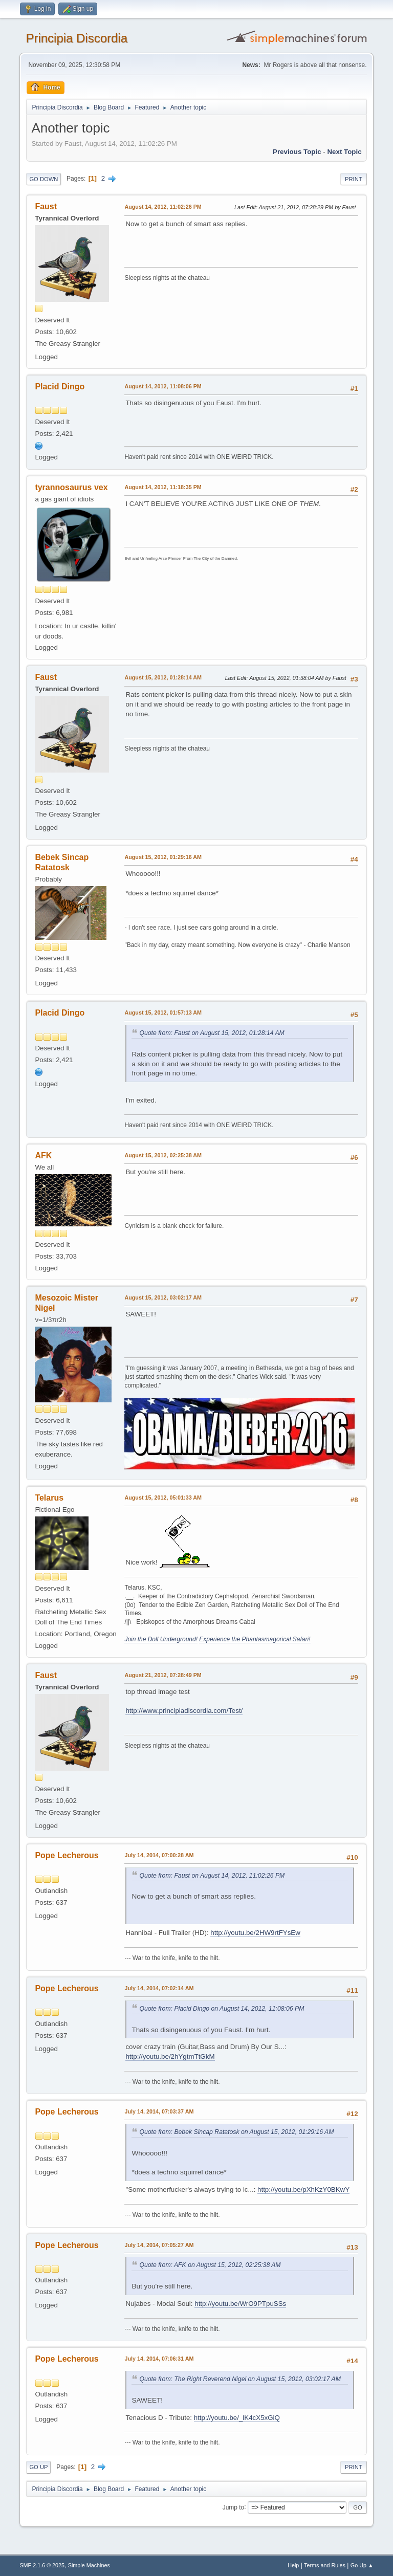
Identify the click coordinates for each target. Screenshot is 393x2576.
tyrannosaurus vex (71, 487)
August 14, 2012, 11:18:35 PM (162, 487)
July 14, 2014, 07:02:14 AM (158, 1988)
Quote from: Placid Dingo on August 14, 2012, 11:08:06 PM (221, 2008)
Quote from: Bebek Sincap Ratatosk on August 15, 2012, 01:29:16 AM (236, 2131)
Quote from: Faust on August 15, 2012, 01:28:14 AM (211, 1033)
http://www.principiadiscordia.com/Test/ (184, 1710)
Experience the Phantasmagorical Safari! (254, 1639)
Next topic (344, 152)
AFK (43, 1155)
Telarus (49, 1497)
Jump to (234, 2507)
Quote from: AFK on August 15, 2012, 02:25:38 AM (209, 2265)
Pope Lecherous (66, 1855)
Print (353, 179)
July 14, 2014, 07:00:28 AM (158, 1855)
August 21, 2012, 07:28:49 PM (162, 1675)
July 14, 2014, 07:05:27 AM (158, 2245)
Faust (46, 206)
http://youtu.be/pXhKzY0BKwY (303, 2189)
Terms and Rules (324, 2565)
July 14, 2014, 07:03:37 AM (158, 2111)
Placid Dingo (59, 386)
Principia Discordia (76, 38)
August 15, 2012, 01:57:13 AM (163, 1012)
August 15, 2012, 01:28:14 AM (163, 677)
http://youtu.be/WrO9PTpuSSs (240, 2303)
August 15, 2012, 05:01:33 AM (163, 1497)
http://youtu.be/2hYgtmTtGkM (169, 2056)
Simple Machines (89, 2565)
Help (293, 2565)
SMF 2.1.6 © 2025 (41, 2565)
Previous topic (297, 152)
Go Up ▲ (362, 2565)
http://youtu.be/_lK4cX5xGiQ (237, 2417)
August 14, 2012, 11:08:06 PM (162, 386)
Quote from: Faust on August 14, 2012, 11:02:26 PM (212, 1875)
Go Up (38, 2467)
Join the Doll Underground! (161, 1639)
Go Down (43, 179)
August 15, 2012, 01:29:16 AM (163, 857)
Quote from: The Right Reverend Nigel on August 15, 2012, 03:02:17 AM (240, 2379)
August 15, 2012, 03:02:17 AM (163, 1297)
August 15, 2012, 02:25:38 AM (163, 1155)
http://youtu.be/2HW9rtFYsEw (255, 1932)
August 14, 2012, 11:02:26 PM (162, 207)
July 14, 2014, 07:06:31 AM (158, 2358)
